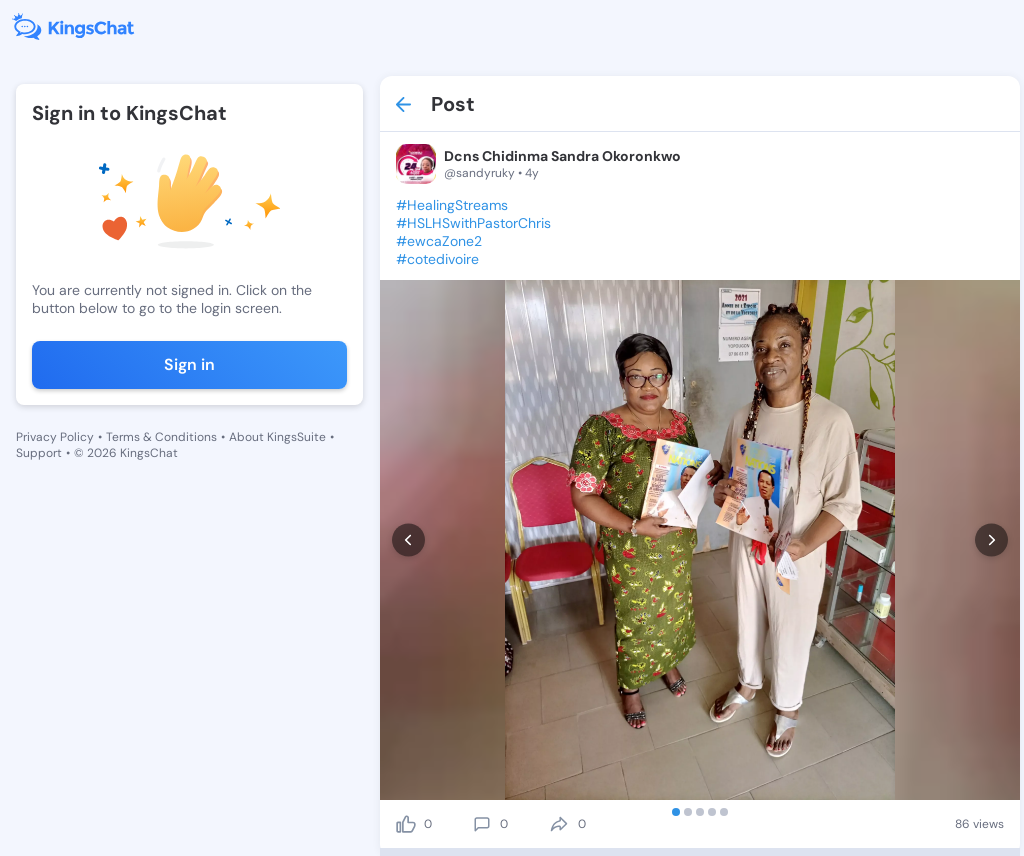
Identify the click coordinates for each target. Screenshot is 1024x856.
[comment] (482, 824)
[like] (406, 824)
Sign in (189, 364)
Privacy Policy (55, 437)
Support (39, 453)
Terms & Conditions (161, 437)
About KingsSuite (277, 437)
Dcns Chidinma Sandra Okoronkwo (562, 156)
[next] (991, 540)
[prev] (408, 540)
